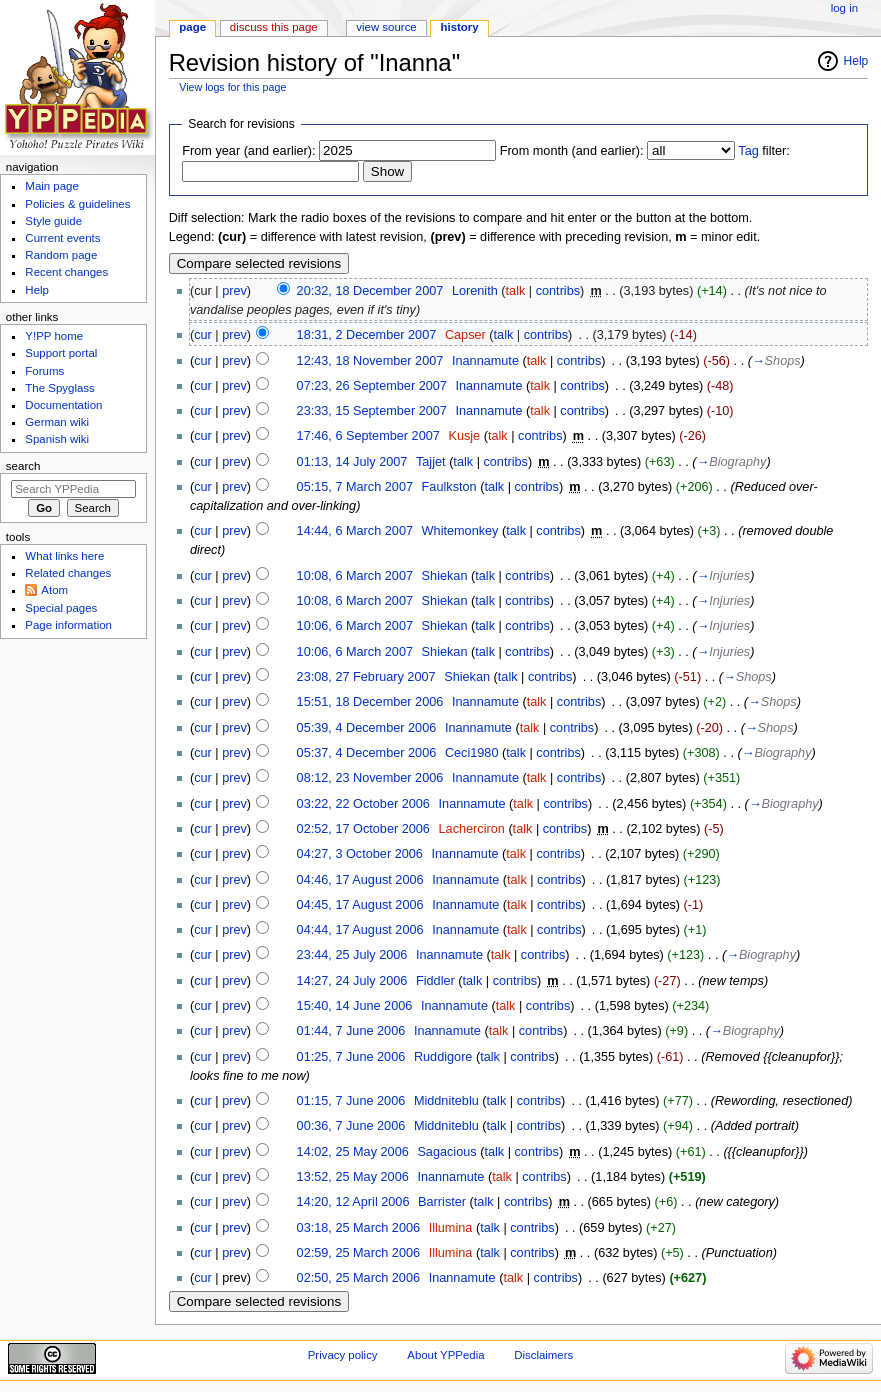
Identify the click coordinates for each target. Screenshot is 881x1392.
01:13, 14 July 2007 (352, 462)
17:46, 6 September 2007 (368, 436)
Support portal (61, 353)
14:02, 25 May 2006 (353, 1152)
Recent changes (66, 272)
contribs (558, 291)
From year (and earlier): (248, 151)
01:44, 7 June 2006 (351, 1031)
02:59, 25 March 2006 (358, 1253)
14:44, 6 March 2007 (355, 531)
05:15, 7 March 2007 (355, 487)
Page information (68, 625)
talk (516, 291)
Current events (62, 238)
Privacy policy (343, 1355)
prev (234, 291)
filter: (764, 151)
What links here (64, 556)
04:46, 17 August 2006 (360, 880)
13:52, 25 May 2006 (353, 1177)
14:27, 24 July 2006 (352, 981)
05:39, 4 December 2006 (367, 728)
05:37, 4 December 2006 (367, 753)
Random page (61, 255)
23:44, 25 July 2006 (352, 955)
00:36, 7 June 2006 (351, 1126)
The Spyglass (59, 388)
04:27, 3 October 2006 (360, 854)
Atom (54, 590)
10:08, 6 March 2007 (355, 576)
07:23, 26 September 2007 (372, 386)
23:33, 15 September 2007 (372, 411)
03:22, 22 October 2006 (363, 804)
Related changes (68, 573)
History (460, 27)
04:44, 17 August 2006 (360, 930)
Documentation (63, 405)
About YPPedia (445, 1355)
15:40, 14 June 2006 (355, 1006)
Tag (748, 151)
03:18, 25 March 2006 (358, 1228)
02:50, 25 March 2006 (358, 1278)
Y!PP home (54, 336)
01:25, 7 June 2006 (351, 1057)
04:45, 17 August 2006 (360, 905)
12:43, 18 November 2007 (370, 361)
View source (386, 27)
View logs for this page (232, 87)
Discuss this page (274, 27)
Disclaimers (543, 1355)
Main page (52, 186)
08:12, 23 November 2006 (370, 778)
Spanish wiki (57, 439)
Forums (44, 371)
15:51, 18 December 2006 (370, 702)
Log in (844, 8)
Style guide (53, 221)
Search (23, 466)
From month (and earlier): (572, 151)
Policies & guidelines (77, 204)
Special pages (61, 608)
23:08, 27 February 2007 (366, 677)
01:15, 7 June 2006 (351, 1101)
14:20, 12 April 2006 (353, 1202)
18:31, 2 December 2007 (367, 335)
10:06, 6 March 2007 (355, 626)
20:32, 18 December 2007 (370, 291)
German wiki (57, 422)
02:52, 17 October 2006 (363, 829)
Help (856, 61)
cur (203, 335)
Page (192, 27)
